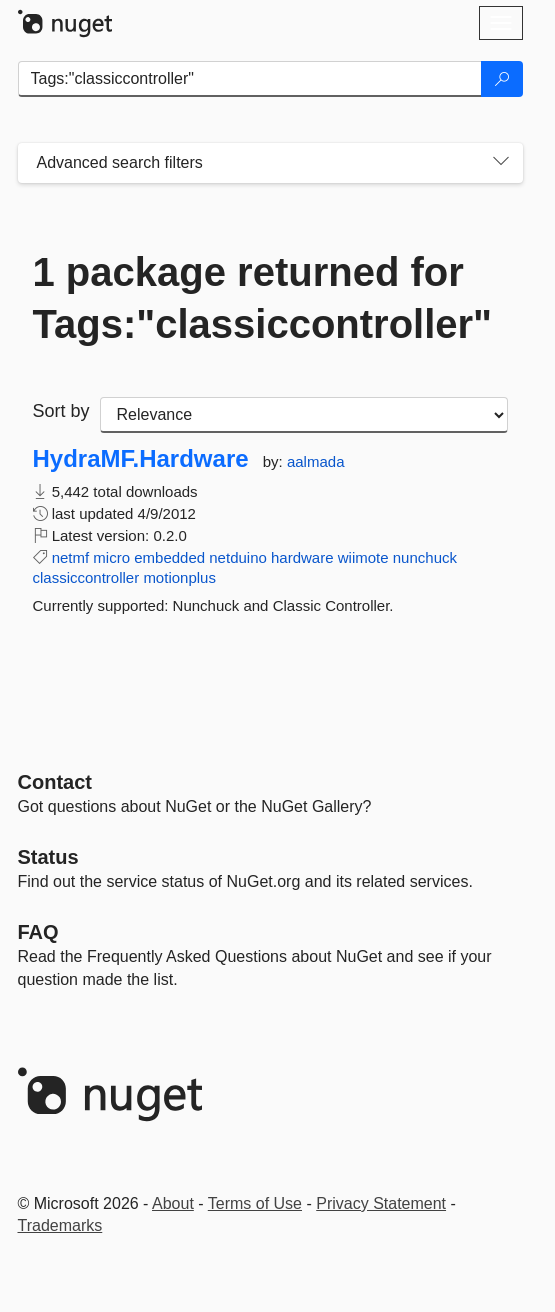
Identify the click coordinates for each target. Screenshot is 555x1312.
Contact (55, 782)
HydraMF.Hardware (141, 459)
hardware (302, 557)
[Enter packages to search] (250, 79)
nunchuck (425, 557)
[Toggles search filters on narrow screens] (501, 163)
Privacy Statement (381, 1203)
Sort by (61, 411)
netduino (238, 557)
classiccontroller (86, 577)
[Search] (502, 79)
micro (111, 557)
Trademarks (60, 1225)
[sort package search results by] (304, 415)
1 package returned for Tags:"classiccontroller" (263, 298)
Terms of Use (255, 1203)
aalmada (316, 461)
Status (48, 857)
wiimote (363, 557)
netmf (71, 557)
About (173, 1203)
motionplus (179, 577)
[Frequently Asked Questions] (38, 932)
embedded (169, 557)
